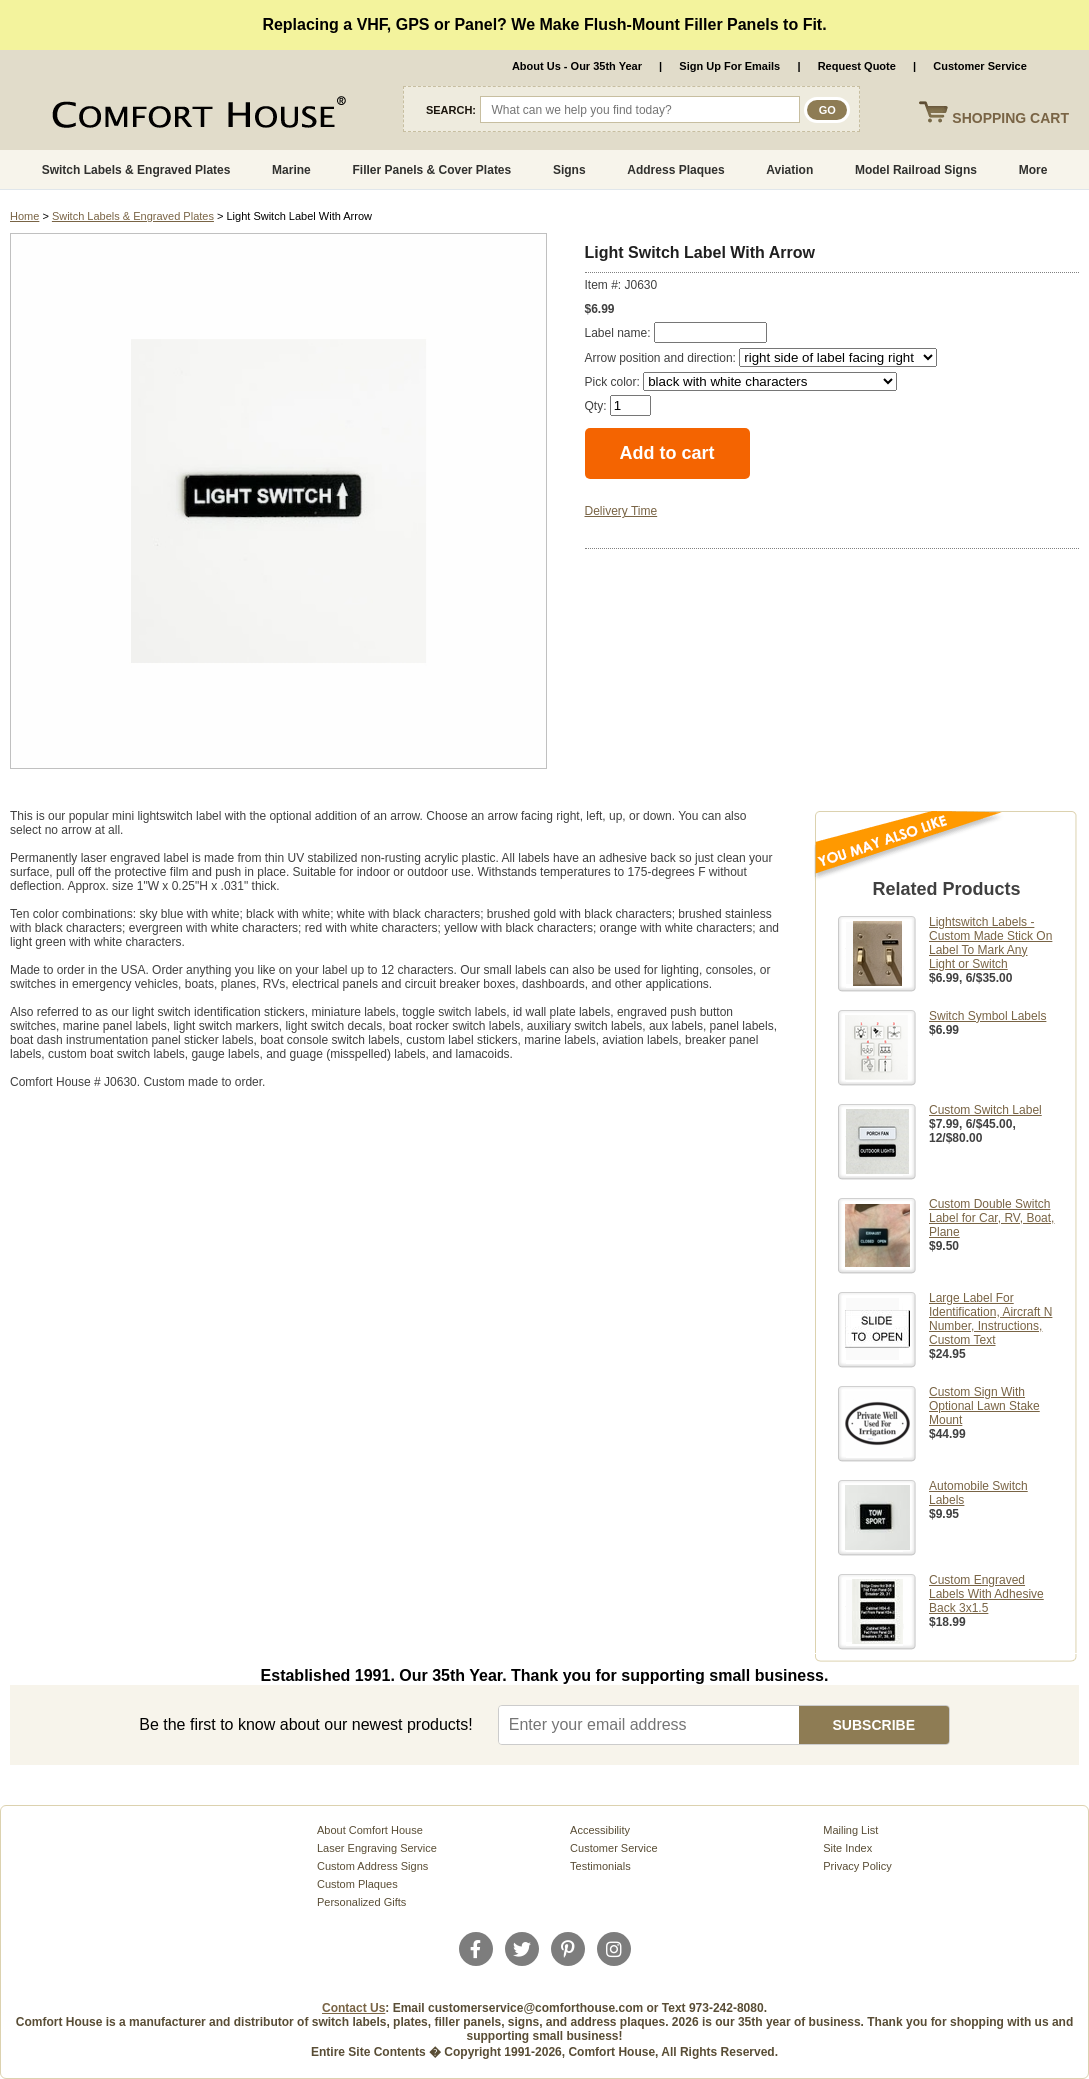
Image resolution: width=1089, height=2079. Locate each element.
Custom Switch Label (985, 1110)
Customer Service (980, 66)
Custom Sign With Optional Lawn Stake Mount (984, 1406)
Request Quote (857, 66)
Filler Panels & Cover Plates (431, 170)
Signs (569, 170)
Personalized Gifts (361, 1902)
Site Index (847, 1848)
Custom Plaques (357, 1884)
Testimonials (600, 1866)
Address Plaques (675, 170)
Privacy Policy (857, 1866)
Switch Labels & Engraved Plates (136, 170)
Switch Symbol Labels (987, 1016)
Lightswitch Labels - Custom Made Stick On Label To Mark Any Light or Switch (990, 943)
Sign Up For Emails (729, 66)
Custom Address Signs (372, 1866)
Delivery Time (621, 511)
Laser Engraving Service (377, 1848)
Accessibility (600, 1830)
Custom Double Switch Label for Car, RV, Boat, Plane (991, 1218)
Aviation (789, 170)
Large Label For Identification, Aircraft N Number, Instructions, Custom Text (990, 1319)
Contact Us (353, 2008)
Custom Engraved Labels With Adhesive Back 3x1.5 (986, 1594)
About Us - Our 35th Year (577, 66)
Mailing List (850, 1830)
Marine (291, 170)
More (1033, 170)
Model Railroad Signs (916, 170)
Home (24, 216)
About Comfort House (370, 1830)
